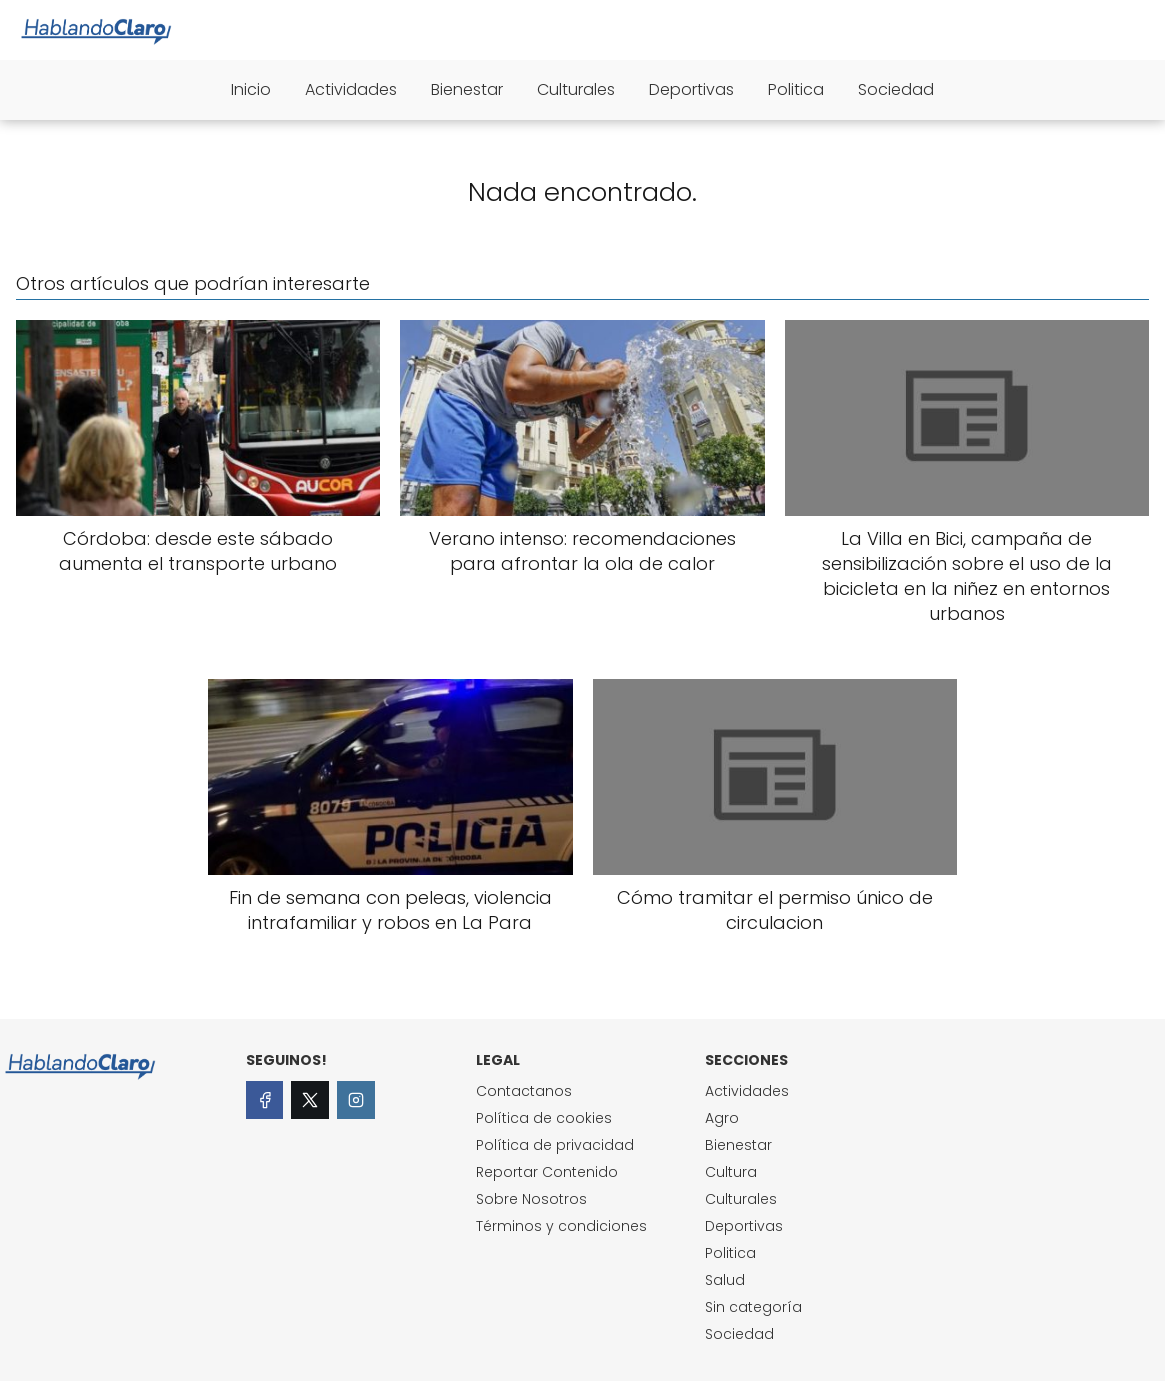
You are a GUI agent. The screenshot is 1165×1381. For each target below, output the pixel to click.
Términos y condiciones (561, 1226)
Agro (722, 1118)
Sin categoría (753, 1307)
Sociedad (896, 89)
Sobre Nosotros (531, 1199)
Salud (725, 1280)
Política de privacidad (555, 1145)
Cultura (731, 1172)
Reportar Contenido (547, 1172)
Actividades (351, 89)
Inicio (251, 89)
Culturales (576, 89)
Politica (796, 89)
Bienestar (467, 89)
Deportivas (691, 89)
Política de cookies (544, 1118)
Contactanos (524, 1091)
